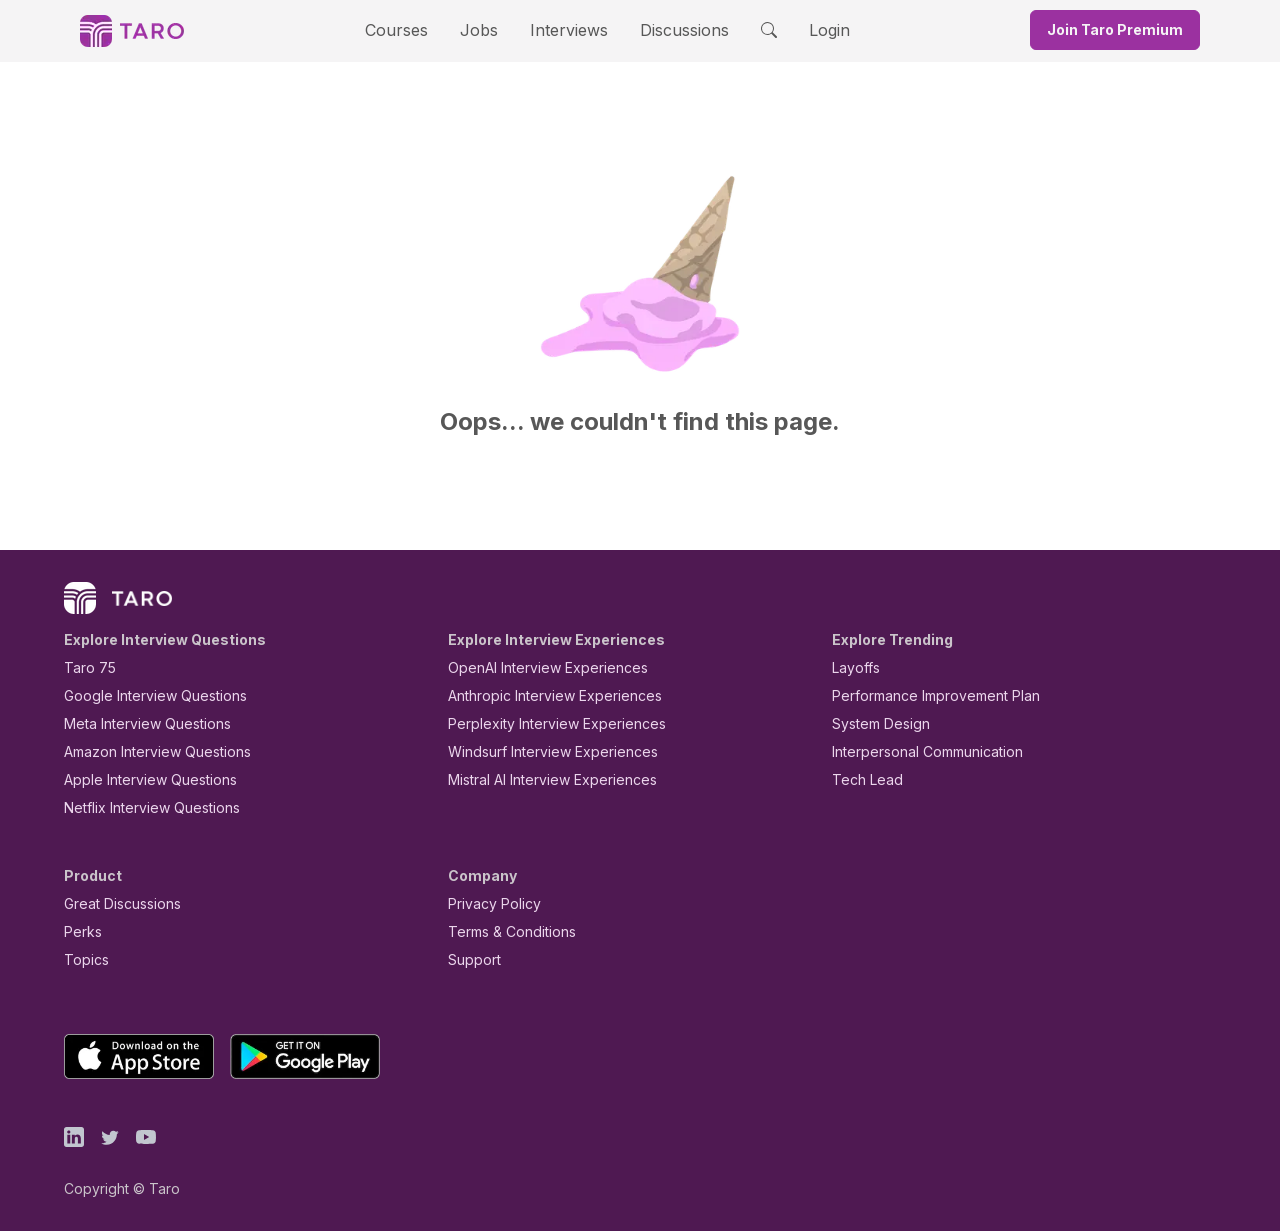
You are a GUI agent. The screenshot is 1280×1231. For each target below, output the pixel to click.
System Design (874, 723)
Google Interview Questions (143, 695)
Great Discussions (115, 903)
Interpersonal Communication (916, 751)
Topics (82, 959)
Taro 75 (85, 667)
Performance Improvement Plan (921, 695)
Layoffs (853, 667)
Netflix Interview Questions (142, 807)
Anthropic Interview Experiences (541, 695)
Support (470, 959)
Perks (79, 931)
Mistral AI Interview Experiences (541, 779)
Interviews (566, 29)
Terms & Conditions (505, 931)
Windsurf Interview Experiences (538, 751)
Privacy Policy (489, 903)
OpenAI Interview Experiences (535, 667)
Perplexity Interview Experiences (541, 723)
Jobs (485, 29)
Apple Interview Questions (139, 779)
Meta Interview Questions (136, 723)
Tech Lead (861, 779)
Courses (414, 29)
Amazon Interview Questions (146, 751)
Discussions (669, 29)
